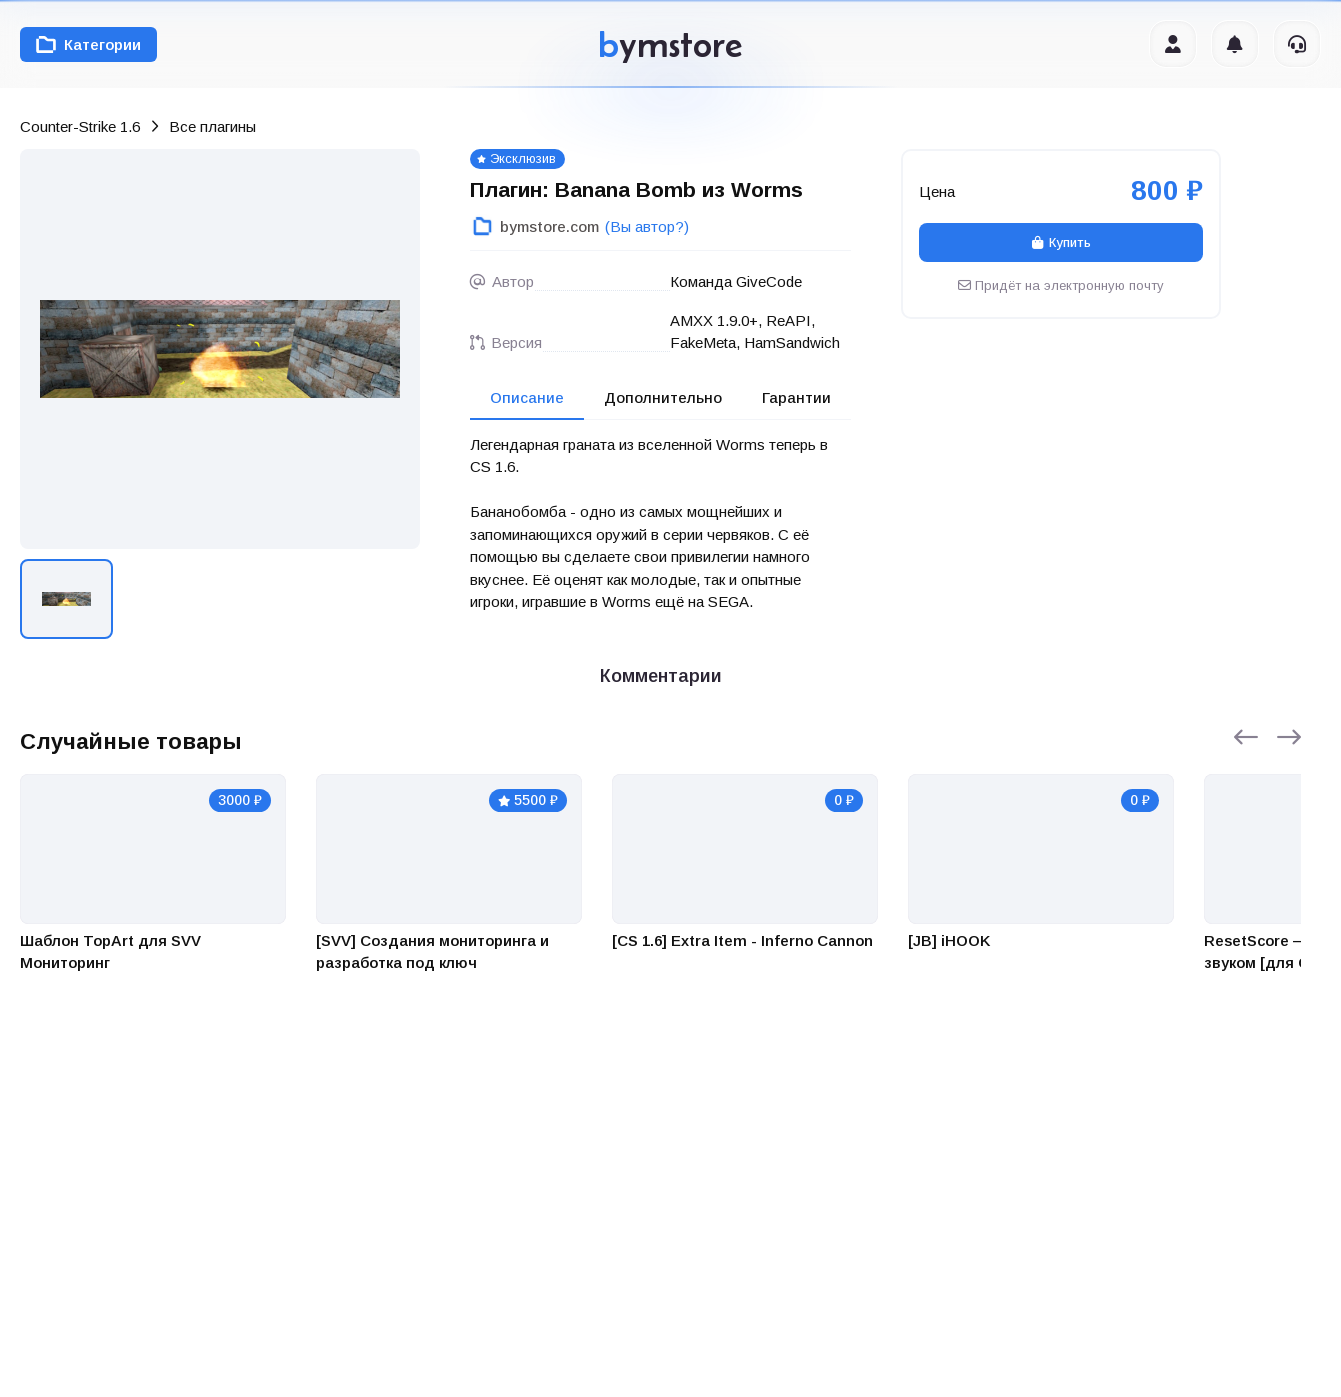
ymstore (670, 44)
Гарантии (796, 397)
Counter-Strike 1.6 (80, 126)
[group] (220, 349)
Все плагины (212, 126)
